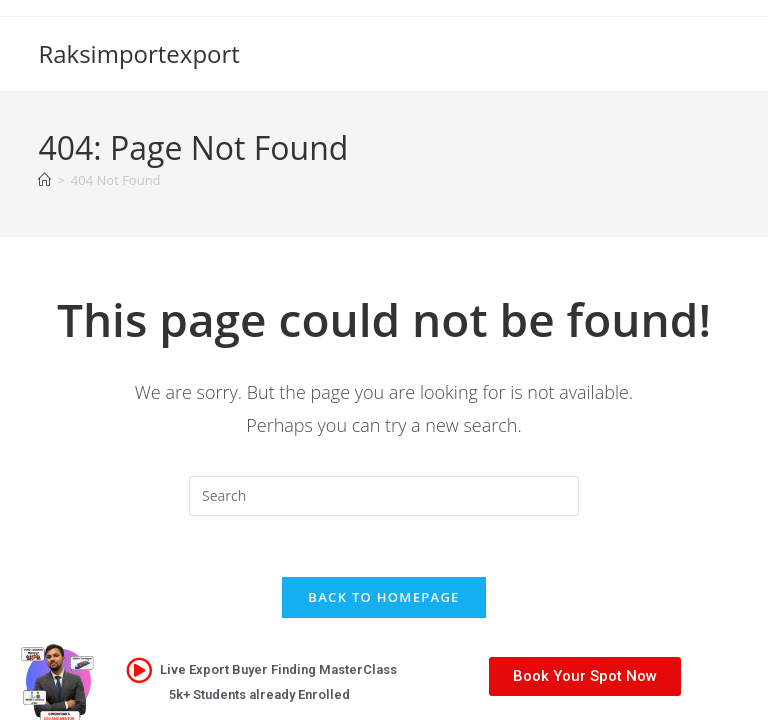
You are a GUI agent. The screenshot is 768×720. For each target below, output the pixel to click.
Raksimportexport (138, 53)
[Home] (44, 180)
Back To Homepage (383, 597)
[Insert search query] (384, 496)
